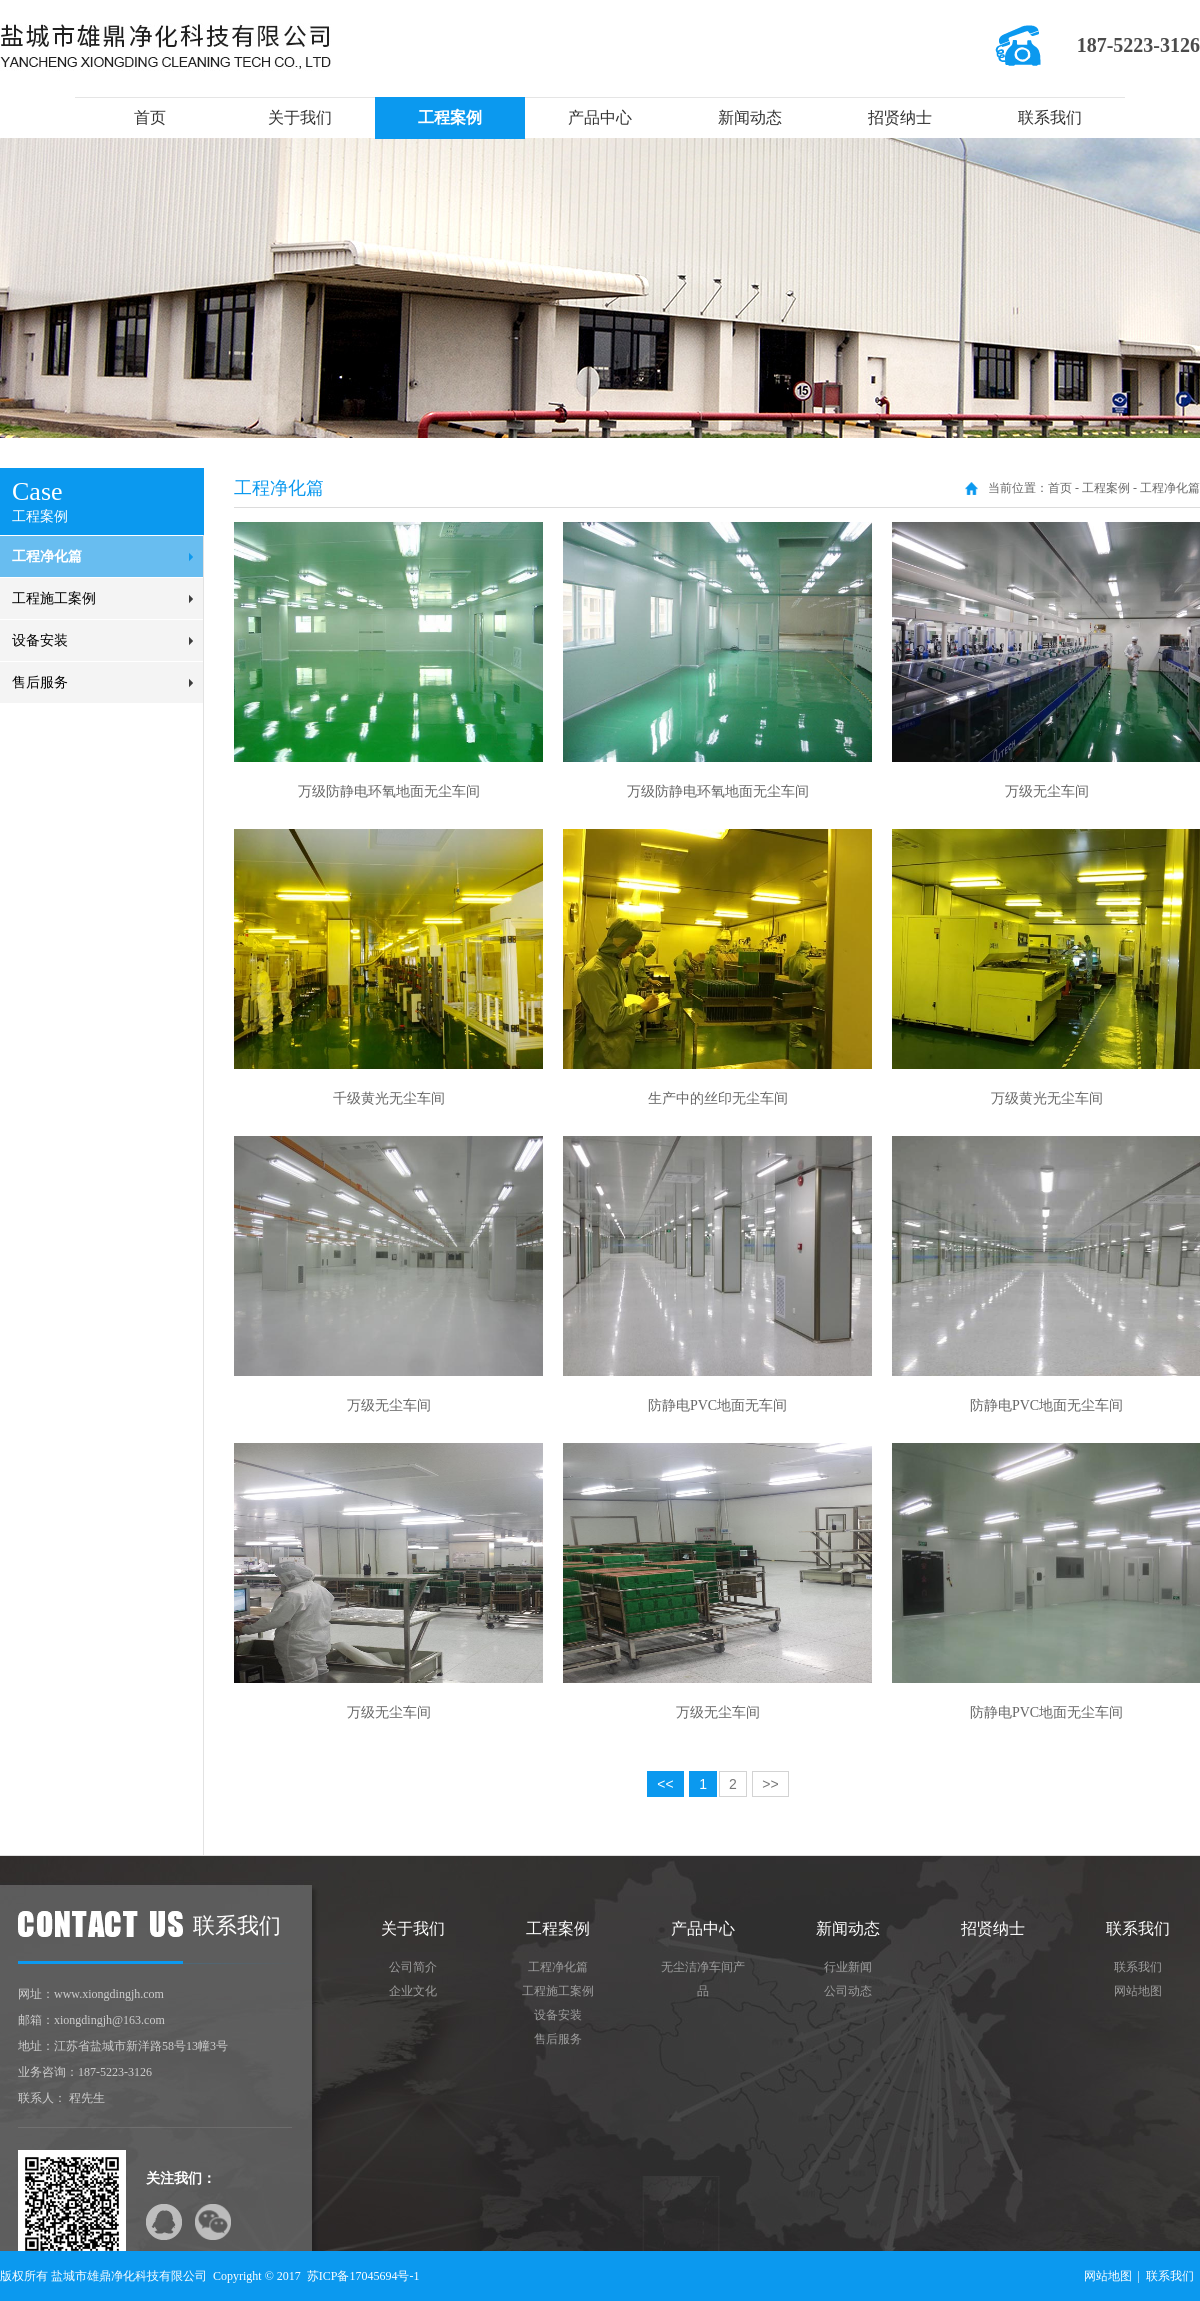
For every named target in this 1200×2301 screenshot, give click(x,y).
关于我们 (300, 117)
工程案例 (450, 117)
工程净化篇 (47, 556)
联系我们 (1050, 117)
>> (770, 1784)
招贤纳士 (900, 117)
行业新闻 (848, 1967)
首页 (150, 117)
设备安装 (40, 640)
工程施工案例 (54, 598)
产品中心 (600, 117)
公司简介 (413, 1967)
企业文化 (413, 1991)
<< (665, 1784)
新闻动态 (750, 117)
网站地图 (1138, 1991)
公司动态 (848, 1991)
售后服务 (40, 682)
